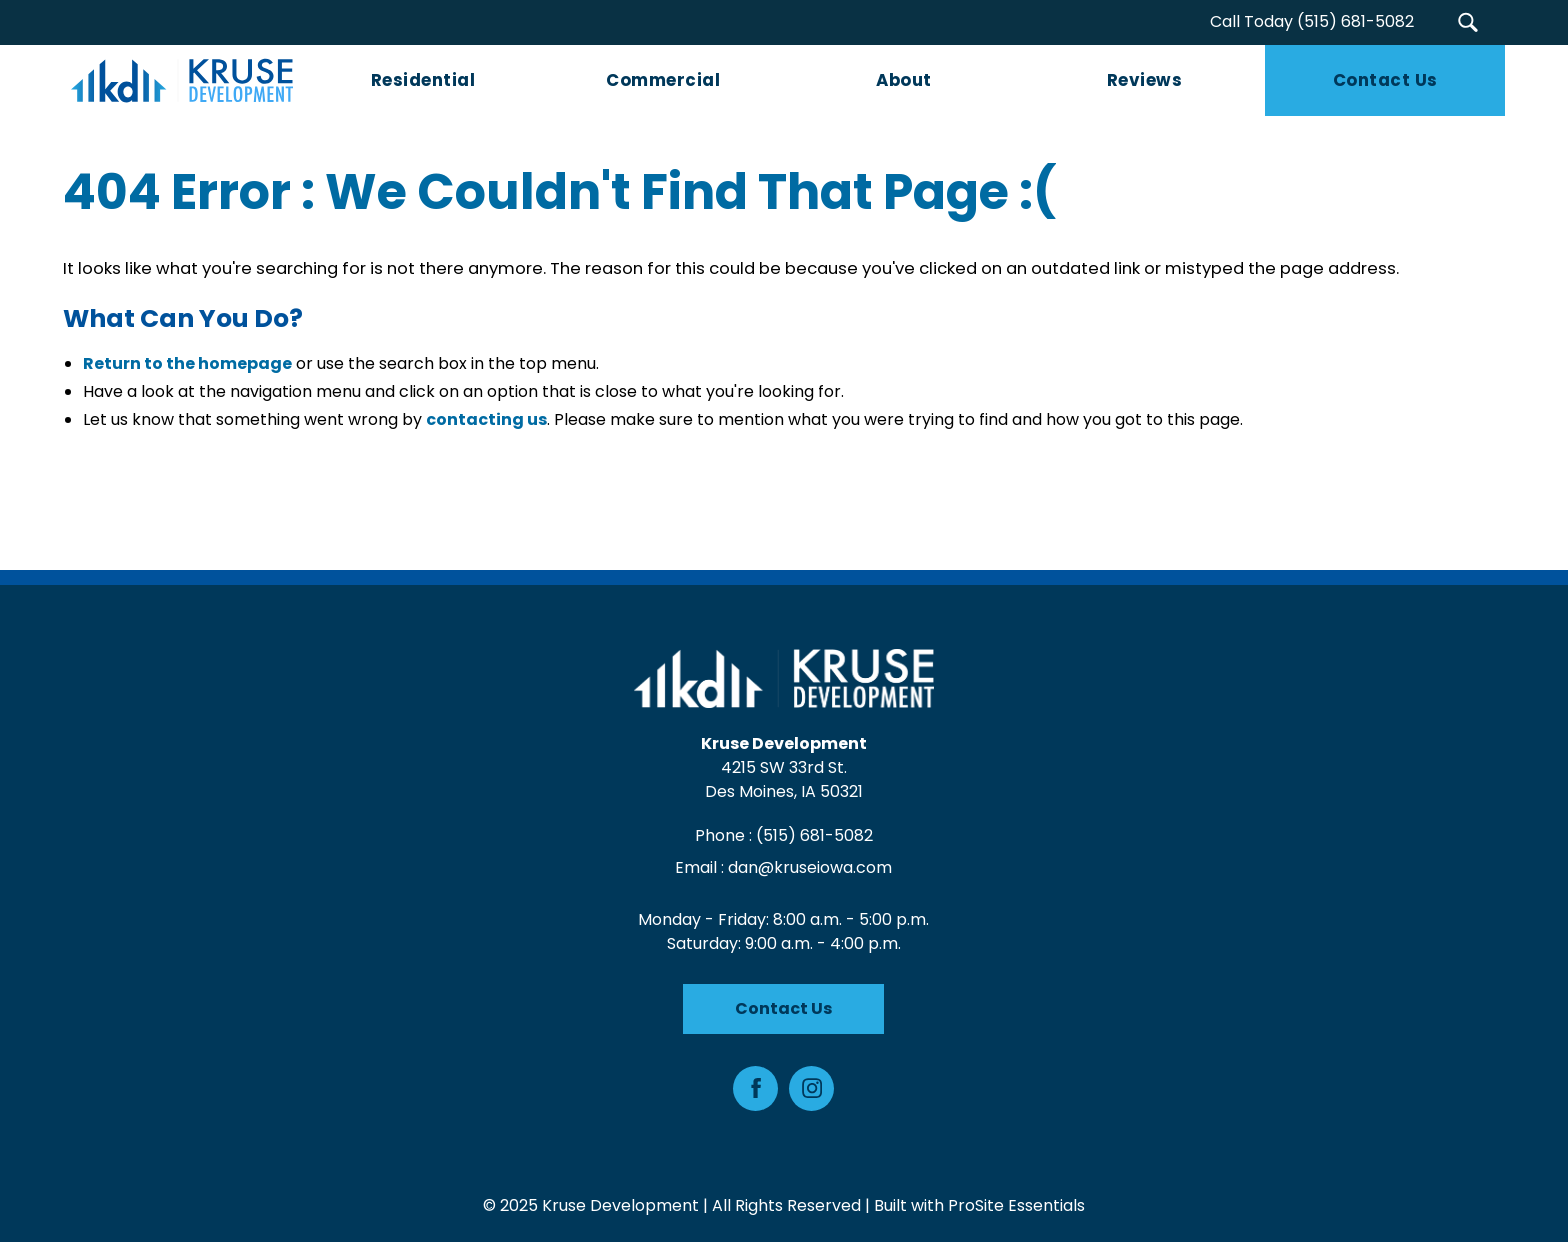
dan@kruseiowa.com (811, 867)
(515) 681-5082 (814, 835)
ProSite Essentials (1016, 1205)
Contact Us (784, 1008)
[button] (1467, 22)
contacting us (486, 419)
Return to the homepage (187, 363)
